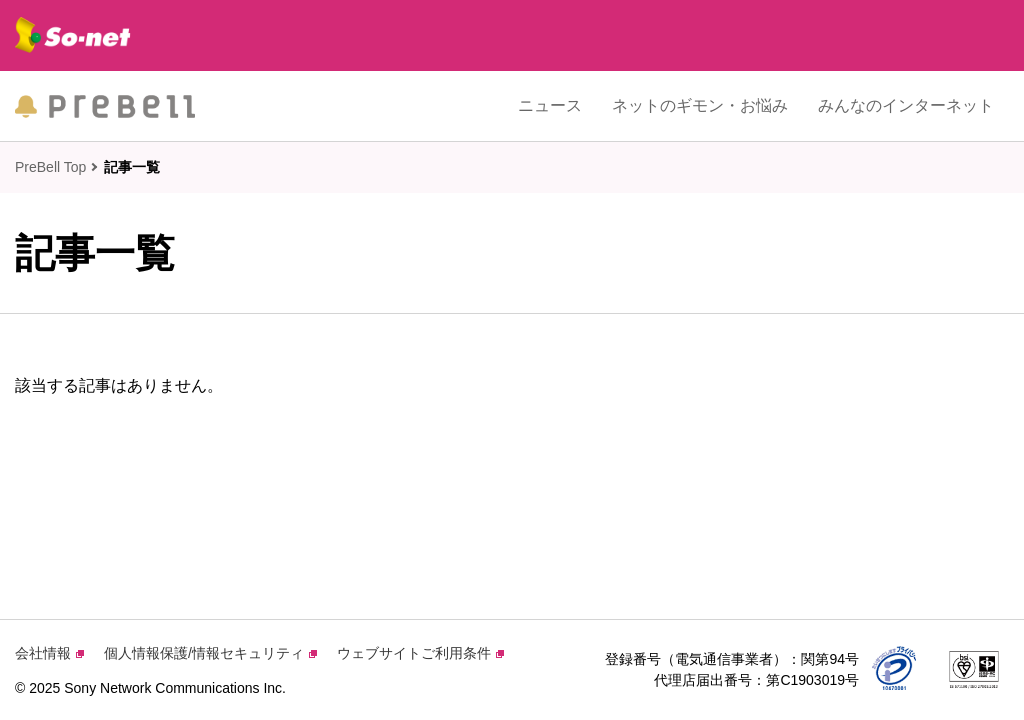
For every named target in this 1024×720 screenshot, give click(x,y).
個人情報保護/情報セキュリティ (210, 653)
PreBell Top (50, 167)
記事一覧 (132, 167)
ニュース (550, 105)
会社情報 (49, 653)
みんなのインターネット (906, 105)
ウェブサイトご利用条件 (420, 653)
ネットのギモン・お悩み (700, 105)
